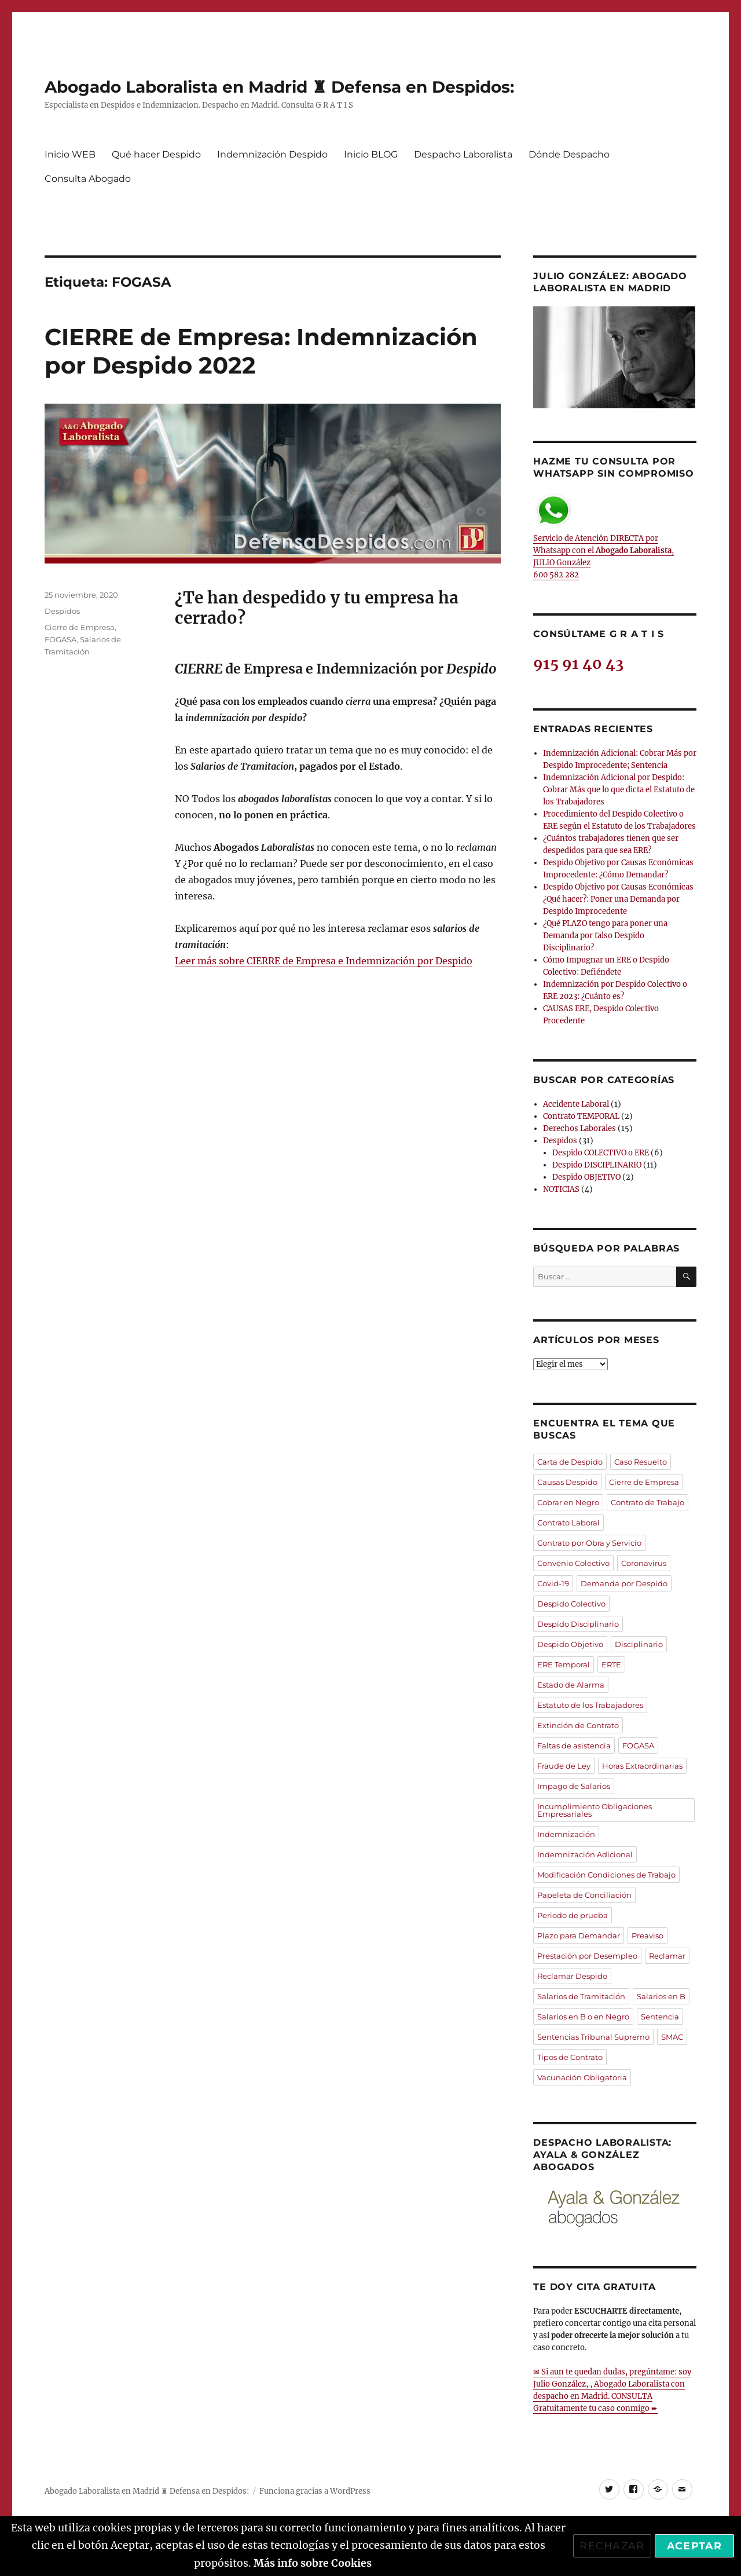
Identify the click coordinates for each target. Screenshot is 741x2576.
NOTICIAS (561, 1189)
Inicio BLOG (371, 154)
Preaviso (647, 1935)
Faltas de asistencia (574, 1745)
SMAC (672, 2036)
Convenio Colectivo (573, 1563)
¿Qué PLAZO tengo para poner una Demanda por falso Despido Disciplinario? (605, 936)
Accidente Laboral (576, 1104)
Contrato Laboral (568, 1522)
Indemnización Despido (272, 154)
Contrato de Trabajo (647, 1502)
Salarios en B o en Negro (583, 2016)
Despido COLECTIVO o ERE (600, 1153)
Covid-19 (553, 1583)
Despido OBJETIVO (586, 1177)
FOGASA (60, 639)
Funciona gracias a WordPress (314, 2491)
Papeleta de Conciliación (584, 1895)
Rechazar (612, 2546)
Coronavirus (643, 1563)
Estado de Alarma (570, 1684)
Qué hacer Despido (156, 154)
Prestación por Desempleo (587, 1955)
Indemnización (566, 1834)
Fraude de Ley (563, 1765)
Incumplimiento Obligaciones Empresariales (594, 1810)
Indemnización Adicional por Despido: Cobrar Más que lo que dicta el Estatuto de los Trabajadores (619, 790)
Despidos (62, 611)
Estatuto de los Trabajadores (590, 1705)
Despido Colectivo (571, 1603)
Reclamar (667, 1955)
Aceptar (694, 2546)
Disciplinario (639, 1644)
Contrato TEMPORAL (581, 1116)
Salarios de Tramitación (581, 1996)
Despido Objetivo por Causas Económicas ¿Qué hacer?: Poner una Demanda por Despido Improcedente (618, 899)
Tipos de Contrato (570, 2057)
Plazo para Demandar (578, 1935)
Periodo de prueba (572, 1915)
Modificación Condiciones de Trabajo (606, 1874)
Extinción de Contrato (578, 1725)
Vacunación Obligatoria (582, 2077)
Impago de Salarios (573, 1786)
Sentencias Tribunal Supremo (593, 2036)
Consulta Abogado (88, 178)
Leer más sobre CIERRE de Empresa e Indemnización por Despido (323, 961)
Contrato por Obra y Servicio (589, 1542)
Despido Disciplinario (578, 1624)
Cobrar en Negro (568, 1502)
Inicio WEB (70, 154)
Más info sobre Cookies (313, 2563)
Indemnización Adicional (585, 1854)
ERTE (611, 1664)
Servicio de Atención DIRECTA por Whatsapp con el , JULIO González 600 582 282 (603, 536)
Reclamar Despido (572, 1976)
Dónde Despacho (569, 154)
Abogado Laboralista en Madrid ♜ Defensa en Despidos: (279, 87)
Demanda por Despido (624, 1583)
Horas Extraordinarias (642, 1765)
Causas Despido (567, 1482)
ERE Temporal (563, 1664)
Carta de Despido (570, 1461)
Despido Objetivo (570, 1644)
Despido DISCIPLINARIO (596, 1165)
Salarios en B (661, 1996)
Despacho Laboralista (463, 154)
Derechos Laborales (579, 1128)
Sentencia (660, 2016)
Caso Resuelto (640, 1461)
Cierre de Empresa (80, 627)
